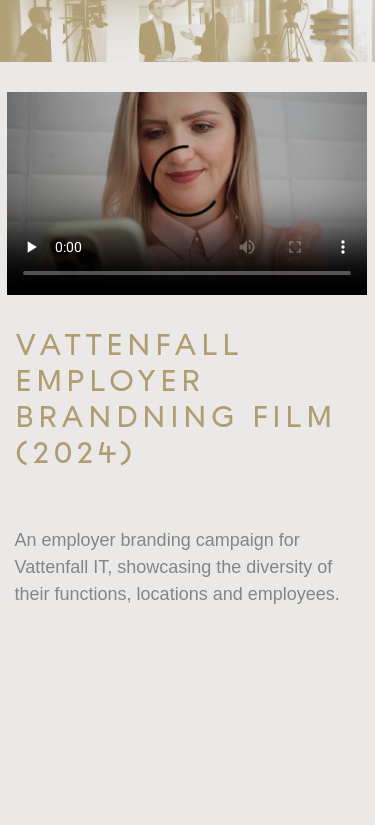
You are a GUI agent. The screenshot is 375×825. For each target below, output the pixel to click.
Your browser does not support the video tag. (187, 193)
